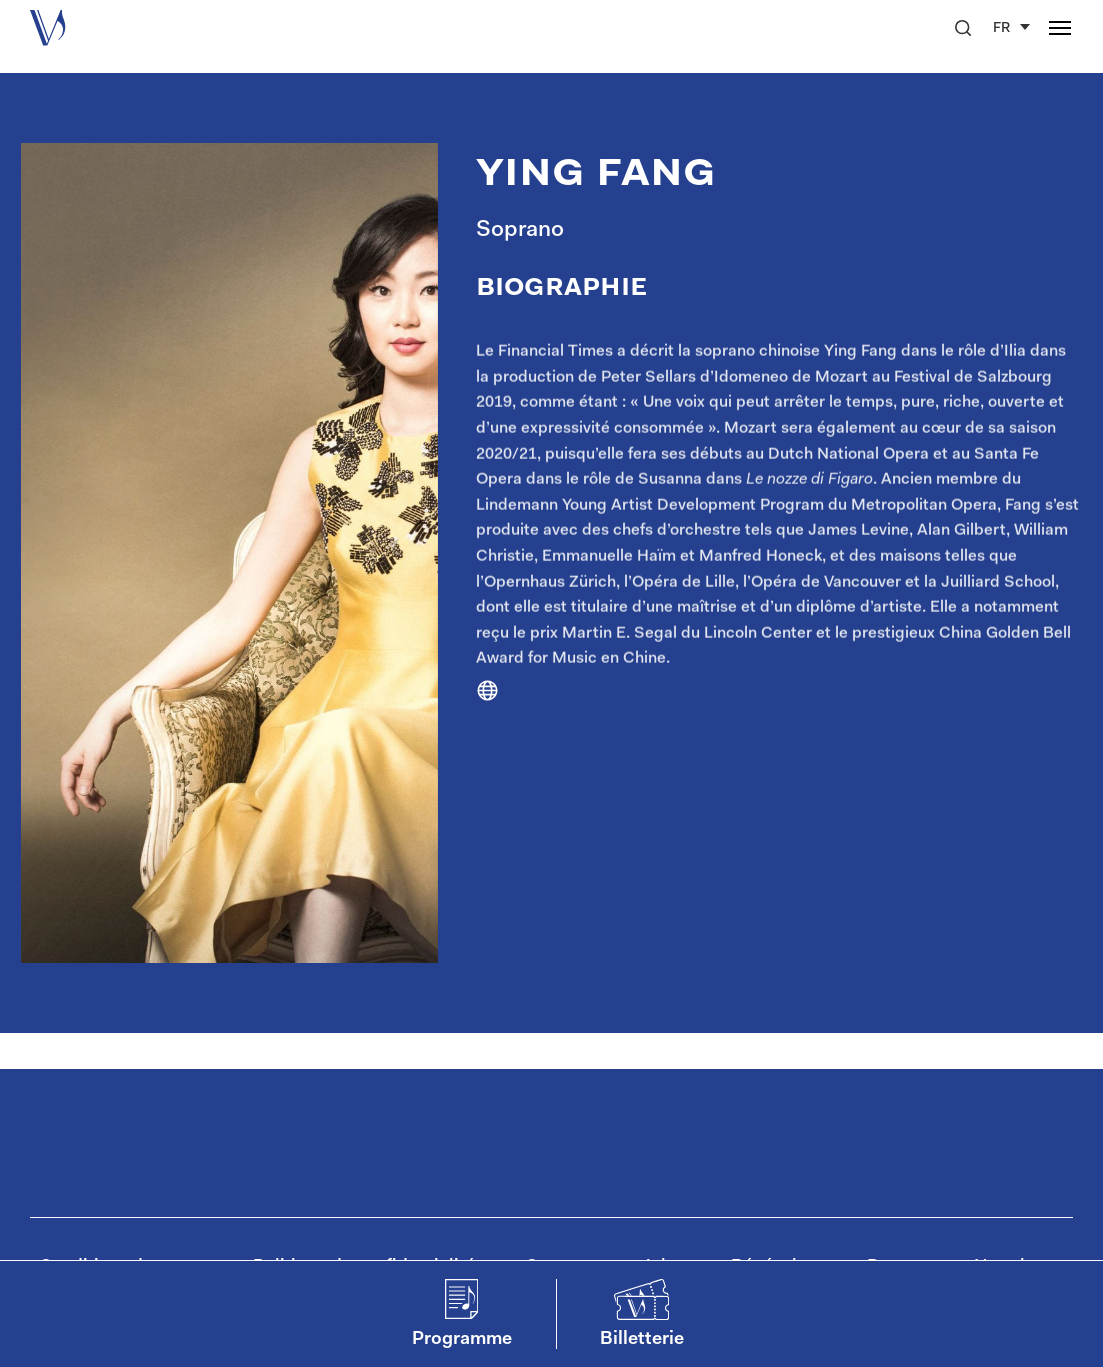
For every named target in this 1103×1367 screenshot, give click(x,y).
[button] (963, 28)
